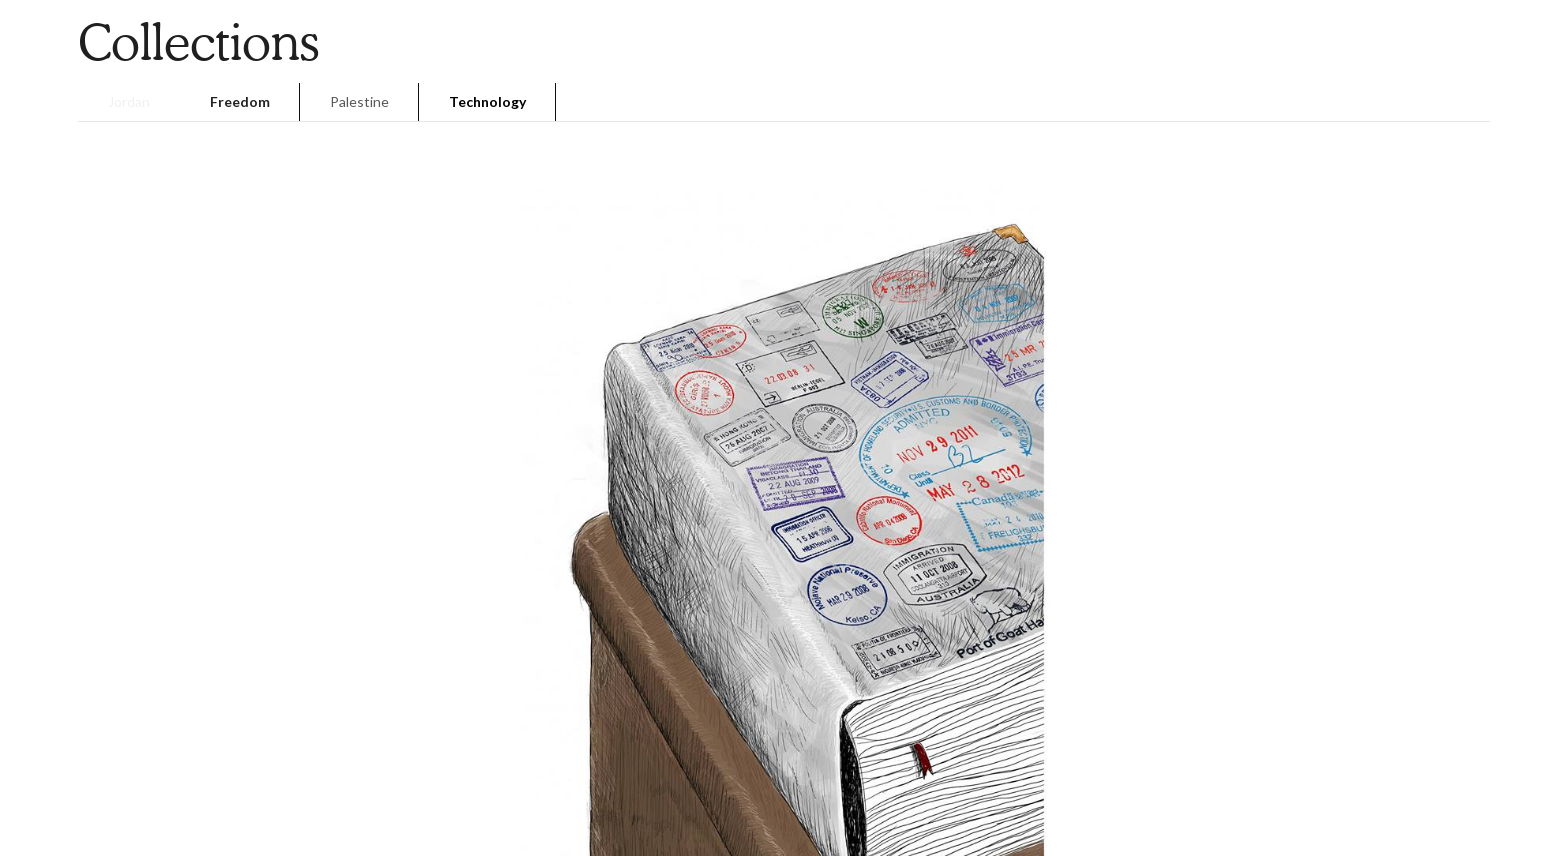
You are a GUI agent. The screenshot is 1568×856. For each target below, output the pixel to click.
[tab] (129, 102)
